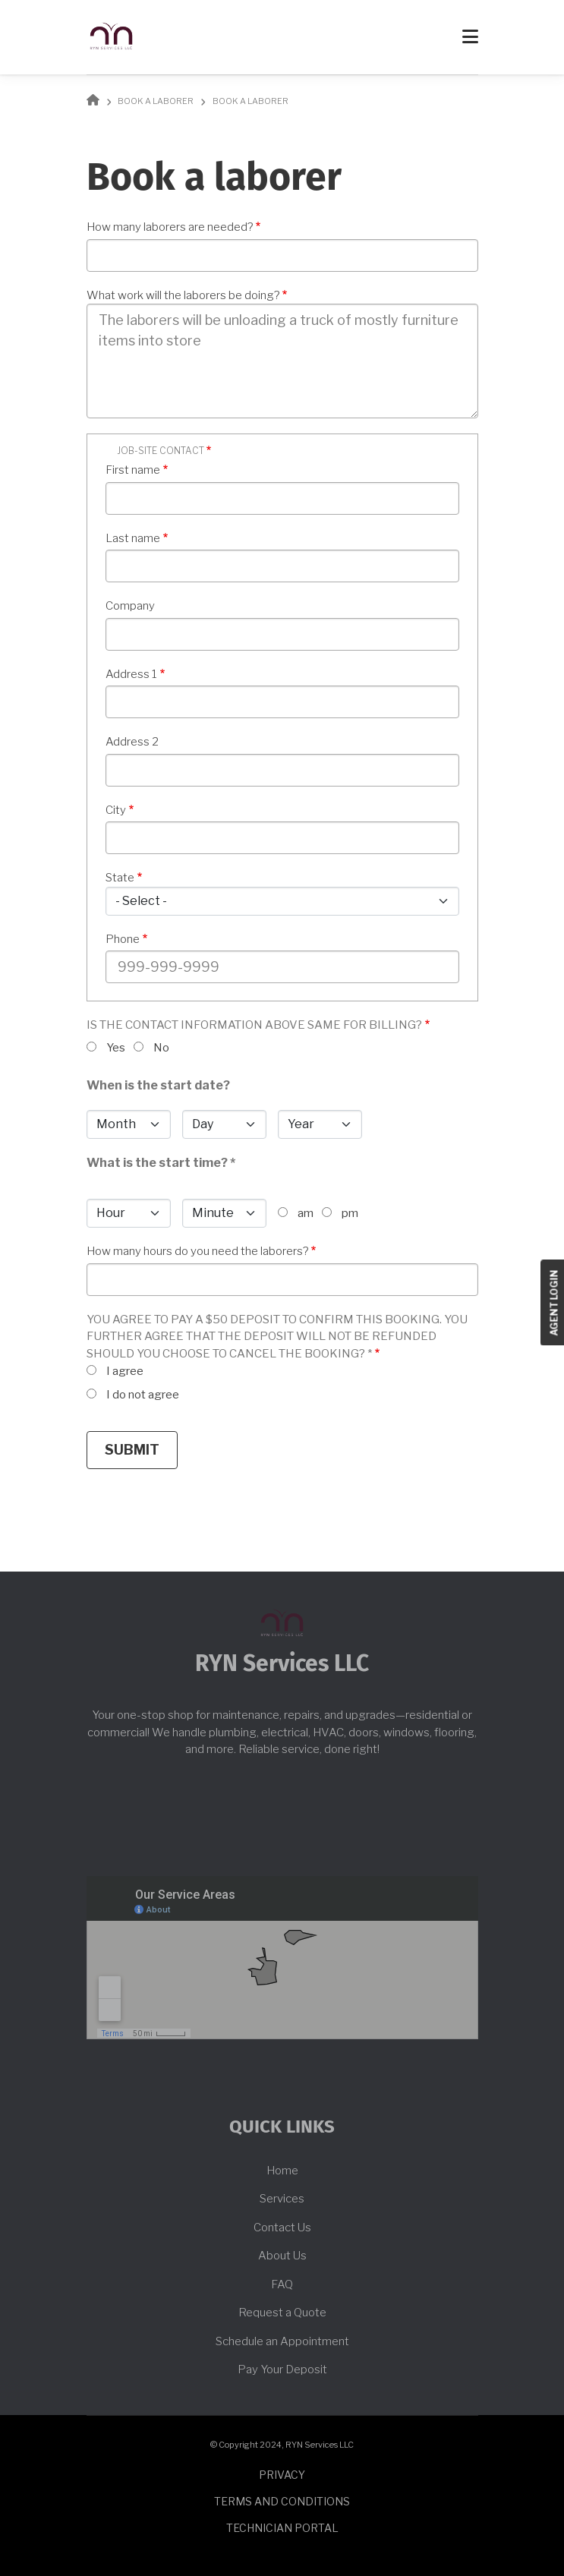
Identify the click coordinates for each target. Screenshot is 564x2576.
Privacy (282, 2474)
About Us (282, 2255)
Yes (115, 1048)
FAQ (282, 2284)
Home (282, 2170)
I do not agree (142, 1395)
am (306, 1213)
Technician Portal (282, 2527)
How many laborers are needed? (170, 227)
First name (133, 470)
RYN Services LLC (282, 1663)
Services (282, 2199)
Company (130, 606)
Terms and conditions (282, 2501)
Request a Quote (282, 2312)
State (120, 877)
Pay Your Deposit (282, 2369)
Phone (123, 939)
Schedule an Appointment (282, 2341)
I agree (124, 1371)
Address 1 (131, 674)
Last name (133, 538)
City (116, 810)
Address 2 (132, 742)
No (161, 1048)
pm (350, 1213)
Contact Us (282, 2227)
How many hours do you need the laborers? (197, 1251)
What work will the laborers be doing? (183, 295)
